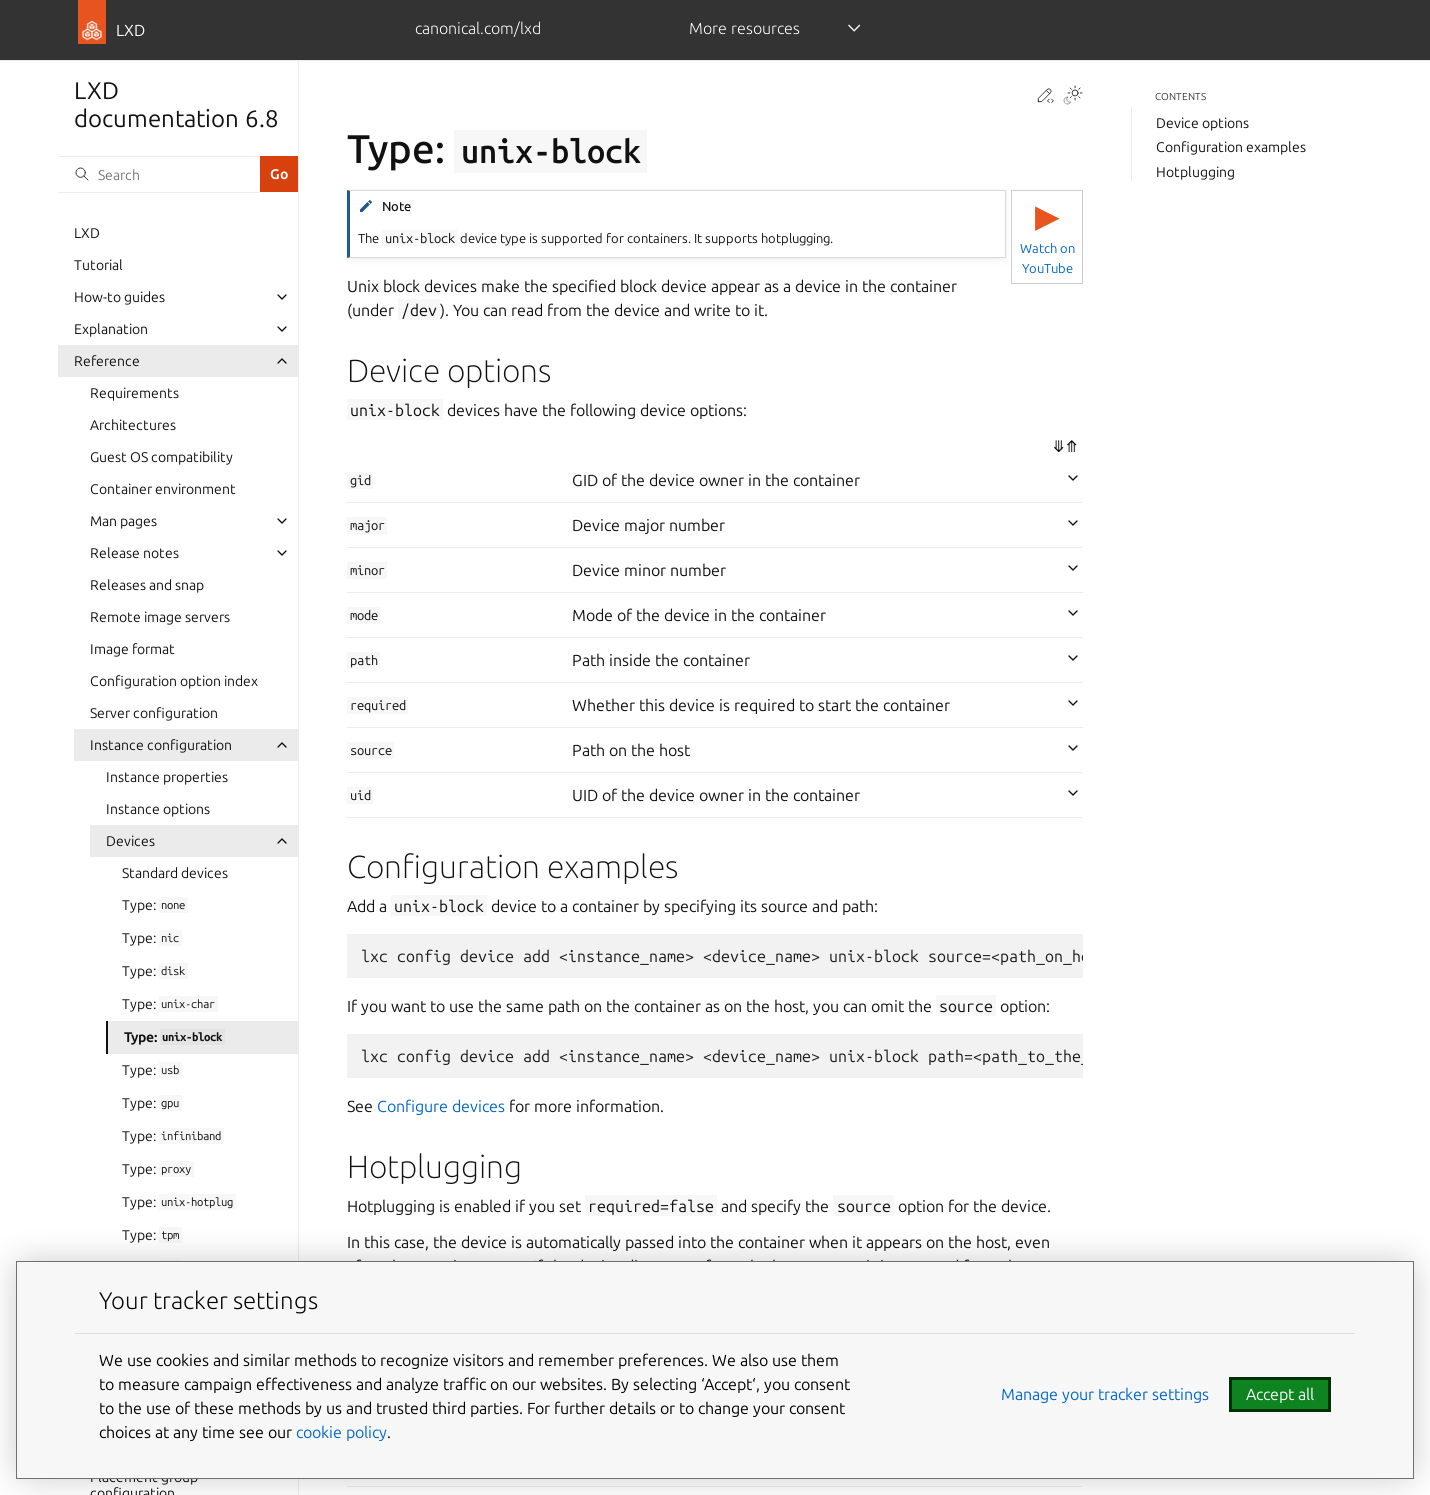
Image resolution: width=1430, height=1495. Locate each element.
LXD (87, 233)
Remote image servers (160, 617)
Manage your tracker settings (1105, 1394)
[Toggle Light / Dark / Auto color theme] (1073, 96)
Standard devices (175, 873)
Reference (107, 361)
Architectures (133, 425)
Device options (1202, 123)
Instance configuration (161, 745)
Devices (130, 841)
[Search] (159, 174)
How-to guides (119, 297)
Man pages (123, 521)
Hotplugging (1195, 172)
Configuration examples (1231, 147)
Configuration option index (174, 681)
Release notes (134, 553)
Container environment (163, 489)
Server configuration (154, 713)
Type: (155, 905)
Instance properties (167, 777)
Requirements (134, 393)
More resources (744, 28)
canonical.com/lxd (478, 28)
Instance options (158, 809)
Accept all (1280, 1394)
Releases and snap (147, 585)
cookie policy (341, 1432)
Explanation (111, 329)
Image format (132, 649)
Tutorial (98, 265)
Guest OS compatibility (161, 457)
